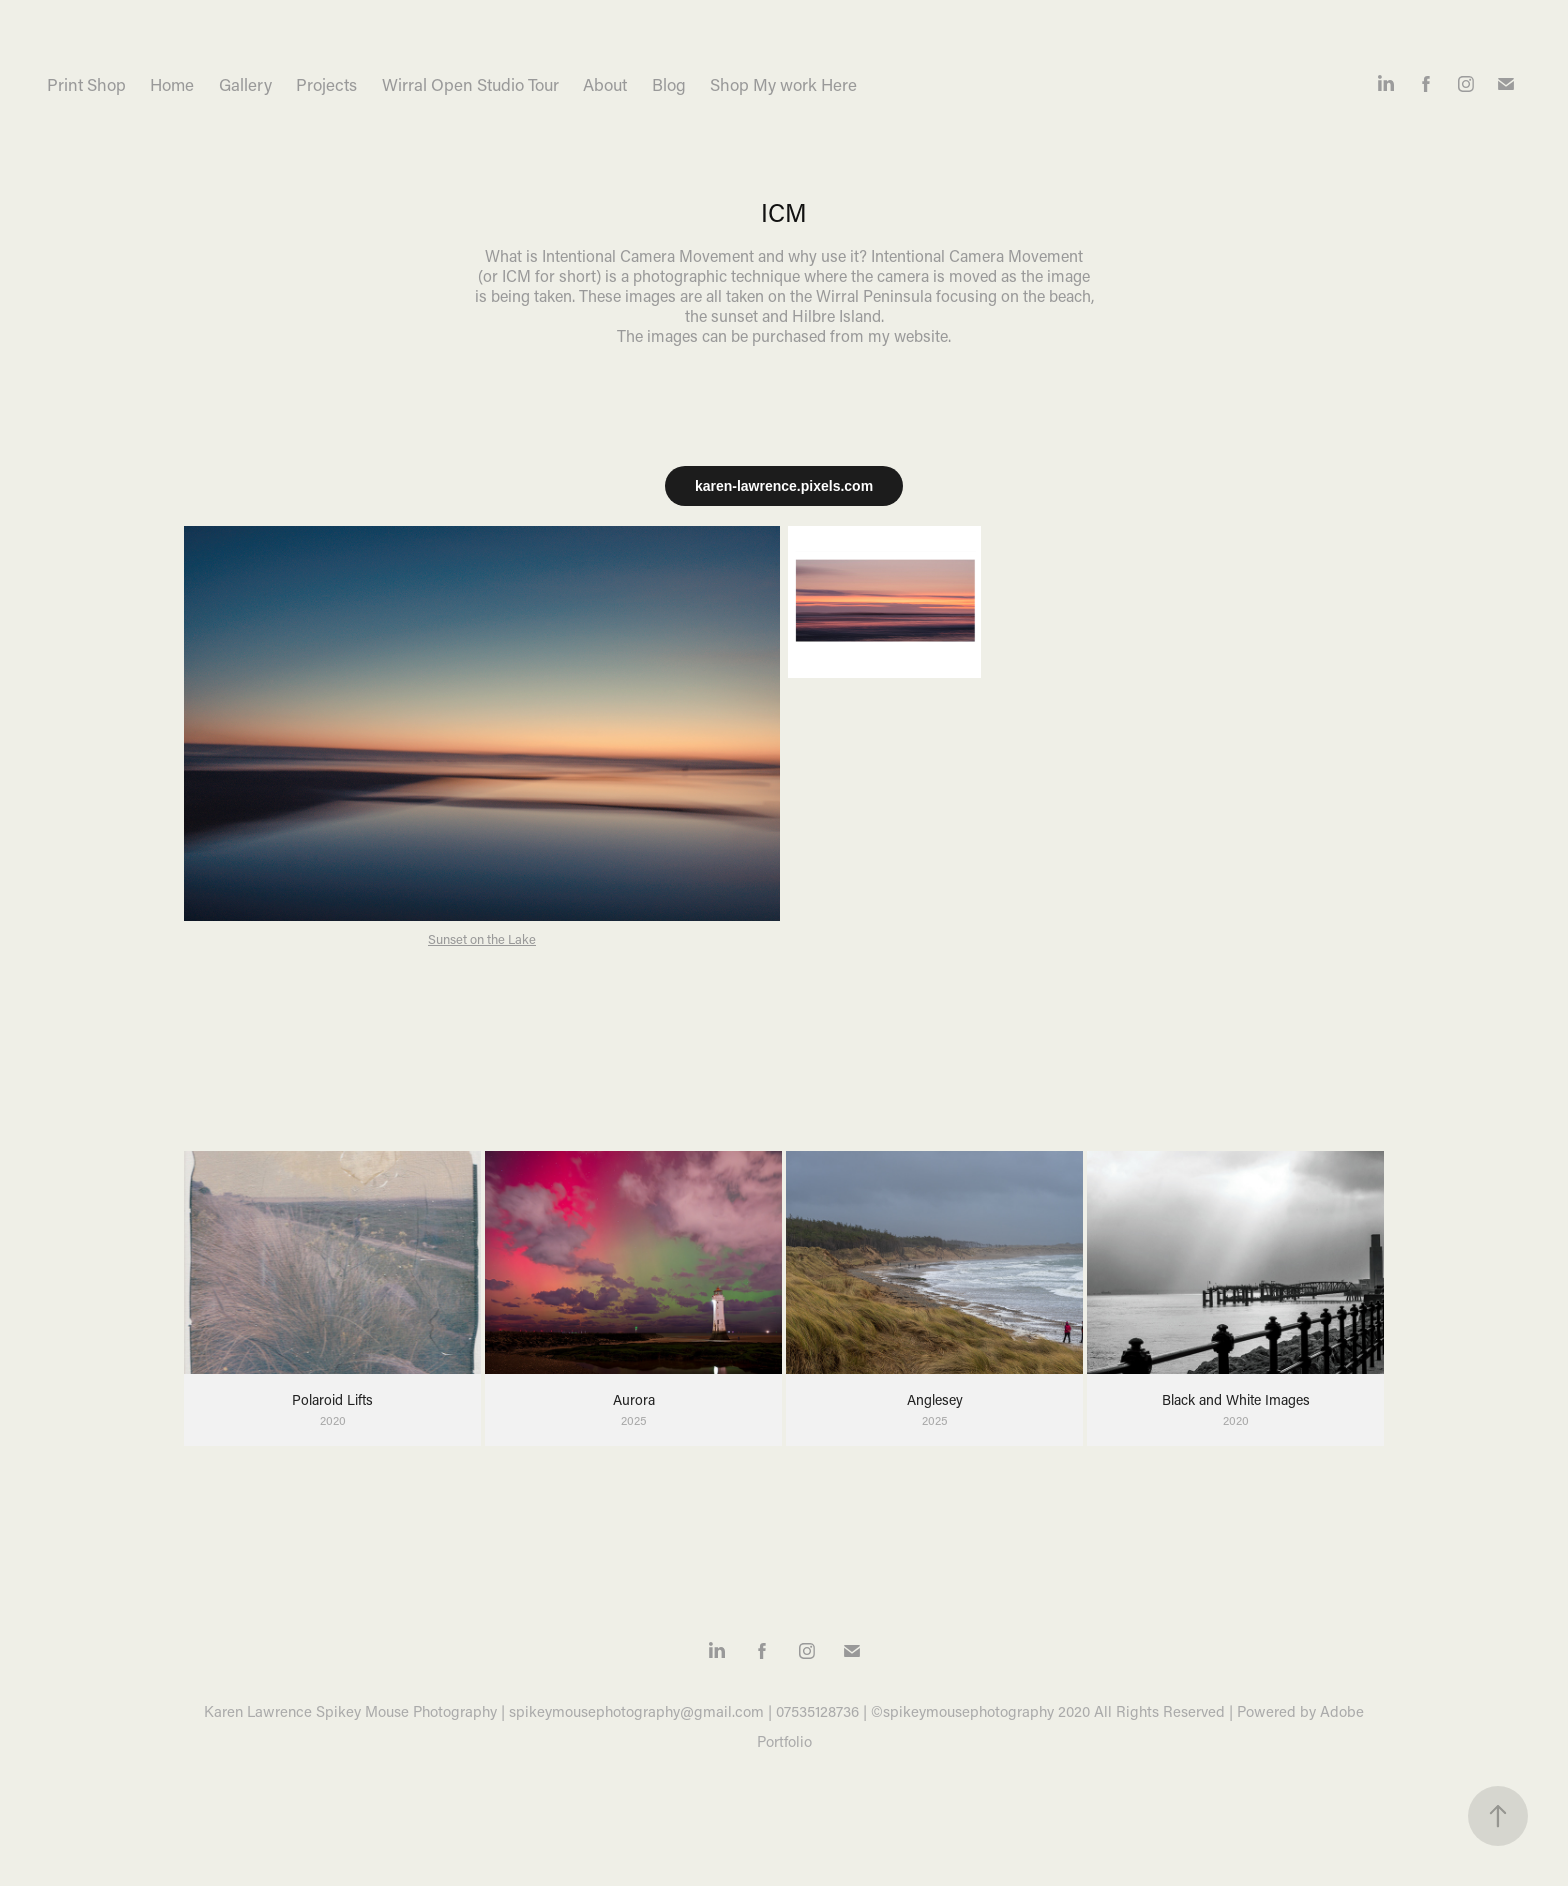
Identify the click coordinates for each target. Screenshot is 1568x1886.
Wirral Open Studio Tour (470, 84)
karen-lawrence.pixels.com (784, 486)
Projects (326, 84)
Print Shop (86, 84)
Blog (669, 84)
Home (172, 84)
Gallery (245, 84)
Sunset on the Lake (482, 938)
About (605, 84)
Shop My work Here (783, 84)
